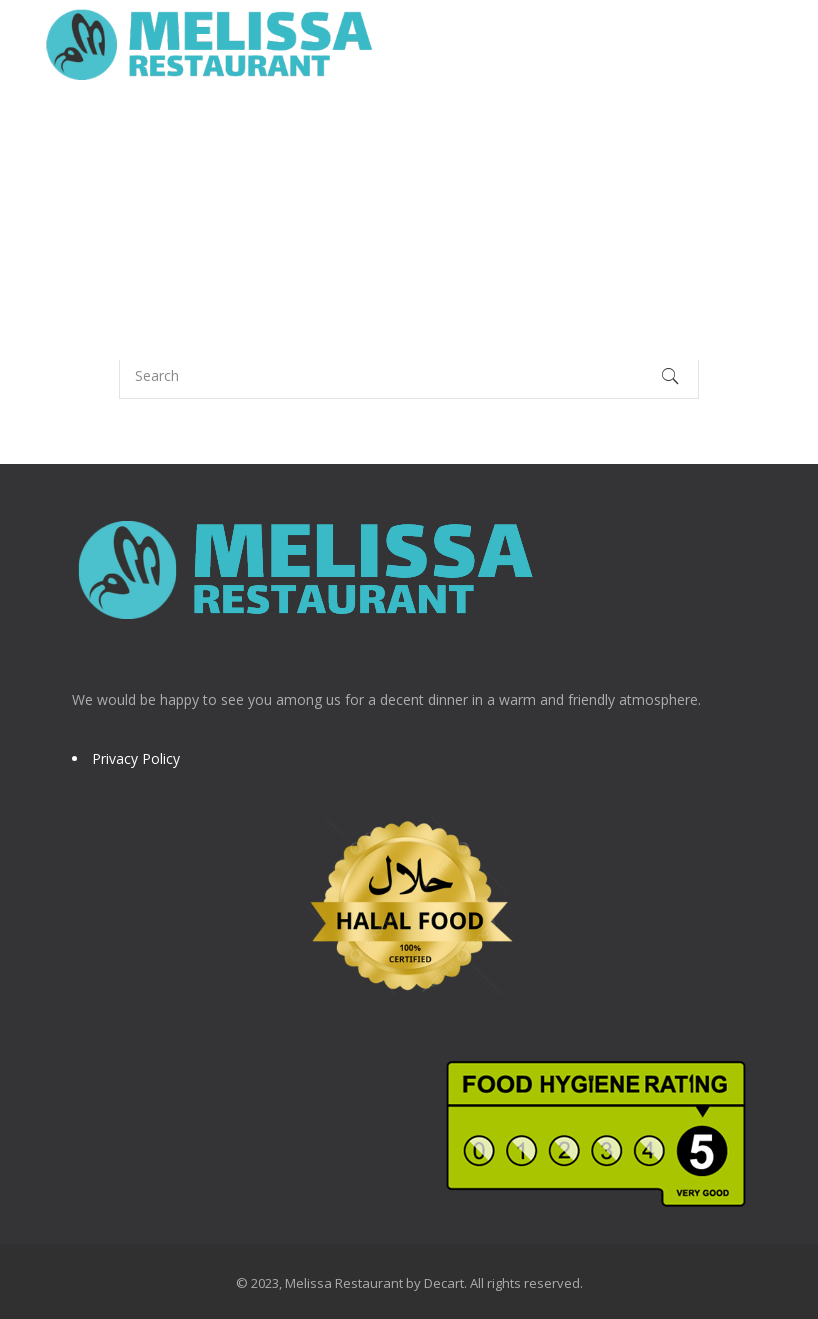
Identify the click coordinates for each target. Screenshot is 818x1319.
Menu (266, 134)
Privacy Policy (136, 758)
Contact (258, 224)
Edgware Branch (124, 224)
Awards (446, 134)
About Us (173, 134)
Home (81, 134)
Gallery (352, 134)
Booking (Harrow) (580, 134)
